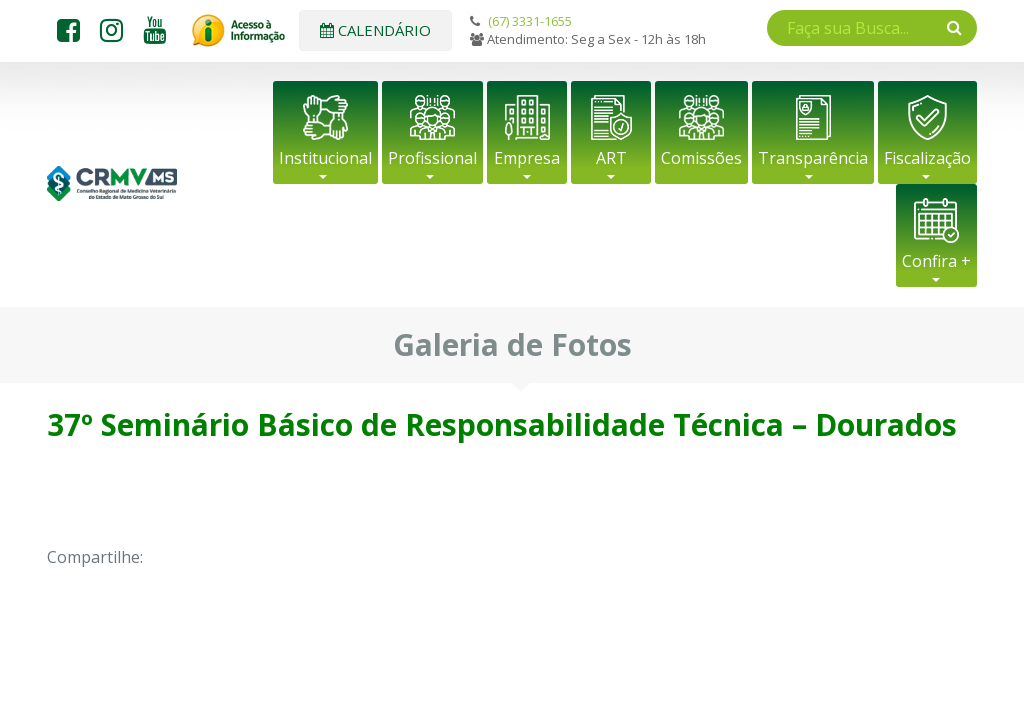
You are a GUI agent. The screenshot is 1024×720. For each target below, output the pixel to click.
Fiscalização (927, 158)
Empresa (527, 158)
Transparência (813, 158)
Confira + (936, 261)
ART (611, 158)
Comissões (701, 158)
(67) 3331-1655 (530, 21)
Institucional (325, 158)
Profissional (432, 158)
